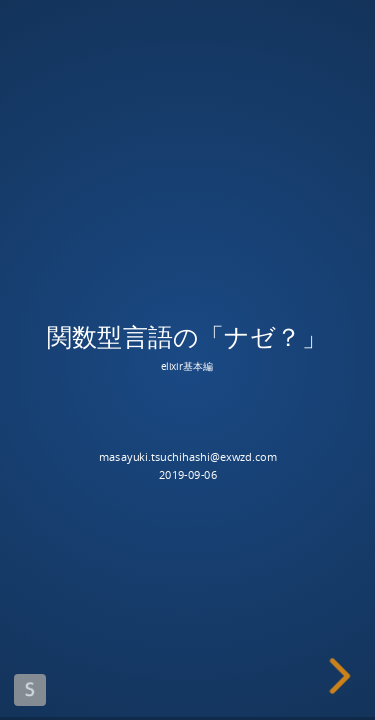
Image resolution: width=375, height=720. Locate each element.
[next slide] (343, 676)
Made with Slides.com (30, 690)
